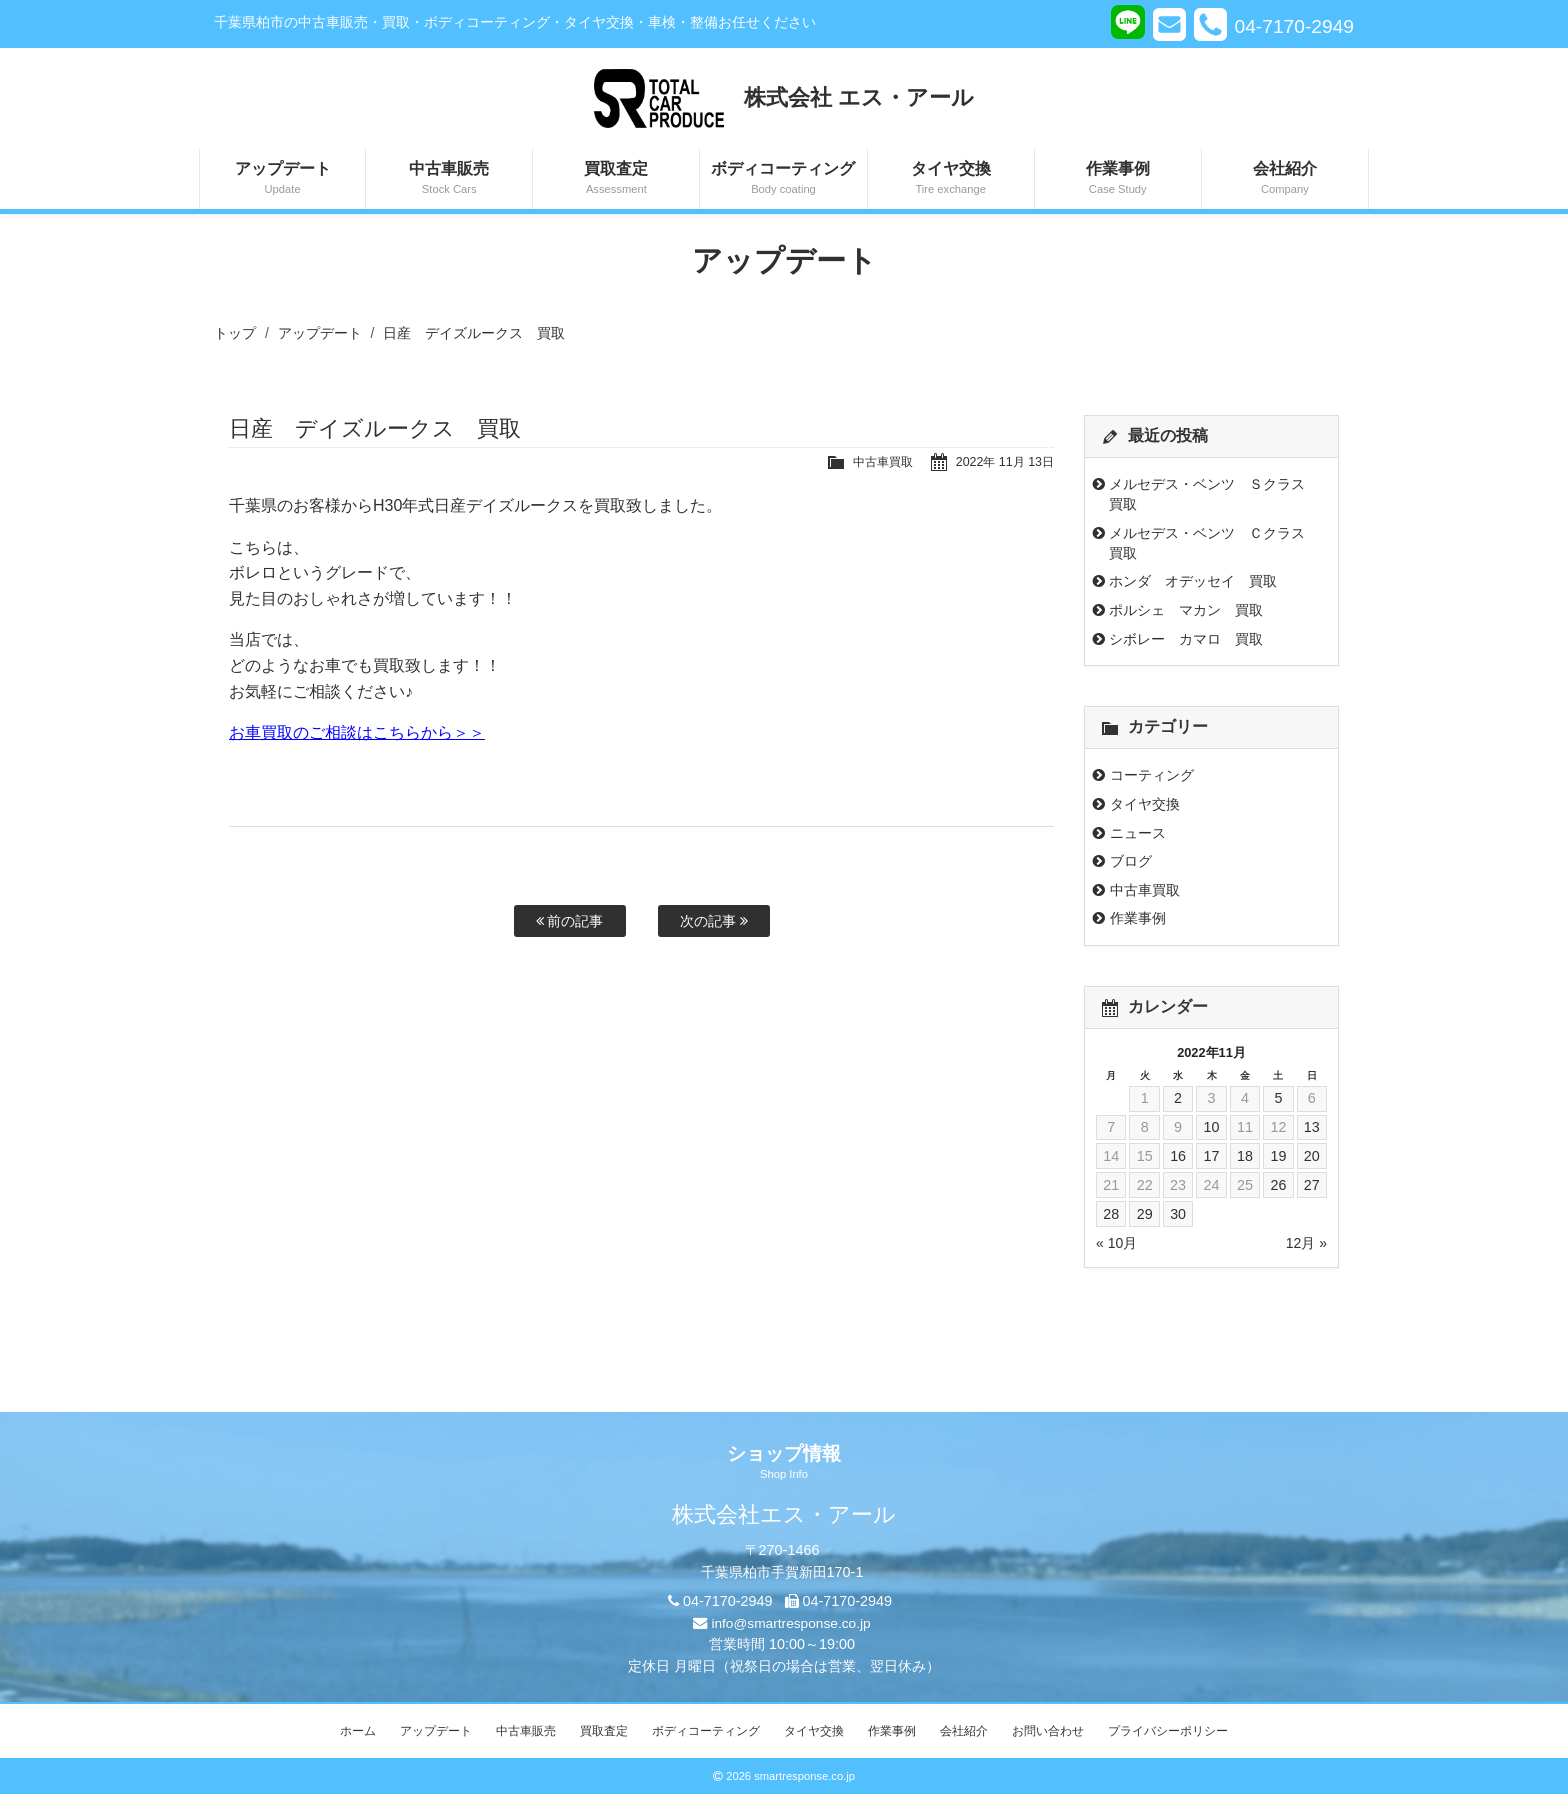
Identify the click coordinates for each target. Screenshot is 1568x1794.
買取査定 (616, 179)
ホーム (358, 1731)
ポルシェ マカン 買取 (1186, 610)
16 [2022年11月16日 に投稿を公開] (1178, 1156)
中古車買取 (875, 461)
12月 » (1306, 1243)
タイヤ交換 (951, 179)
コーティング (1152, 775)
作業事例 (1118, 179)
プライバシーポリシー (1168, 1731)
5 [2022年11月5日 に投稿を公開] (1278, 1098)
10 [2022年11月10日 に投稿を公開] (1211, 1127)
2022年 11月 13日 (1002, 461)
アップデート (282, 179)
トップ (235, 333)
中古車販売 (449, 179)
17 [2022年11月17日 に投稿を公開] (1211, 1156)
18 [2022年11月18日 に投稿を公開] (1245, 1156)
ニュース (1138, 833)
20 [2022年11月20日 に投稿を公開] (1312, 1156)
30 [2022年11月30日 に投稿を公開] (1178, 1214)
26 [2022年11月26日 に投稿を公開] (1278, 1185)
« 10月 (1116, 1243)
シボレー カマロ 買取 (1186, 639)
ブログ (1131, 861)
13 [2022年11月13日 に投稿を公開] (1312, 1127)
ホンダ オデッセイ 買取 (1193, 581)
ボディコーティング (783, 179)
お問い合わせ (1048, 1731)
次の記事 (714, 921)
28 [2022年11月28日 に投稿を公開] (1111, 1214)
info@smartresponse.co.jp (790, 1623)
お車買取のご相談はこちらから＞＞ (357, 732)
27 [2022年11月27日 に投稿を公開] (1312, 1185)
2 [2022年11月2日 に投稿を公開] (1178, 1098)
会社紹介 (1285, 179)
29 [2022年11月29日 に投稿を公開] (1145, 1214)
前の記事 (570, 921)
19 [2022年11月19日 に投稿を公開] (1278, 1156)
